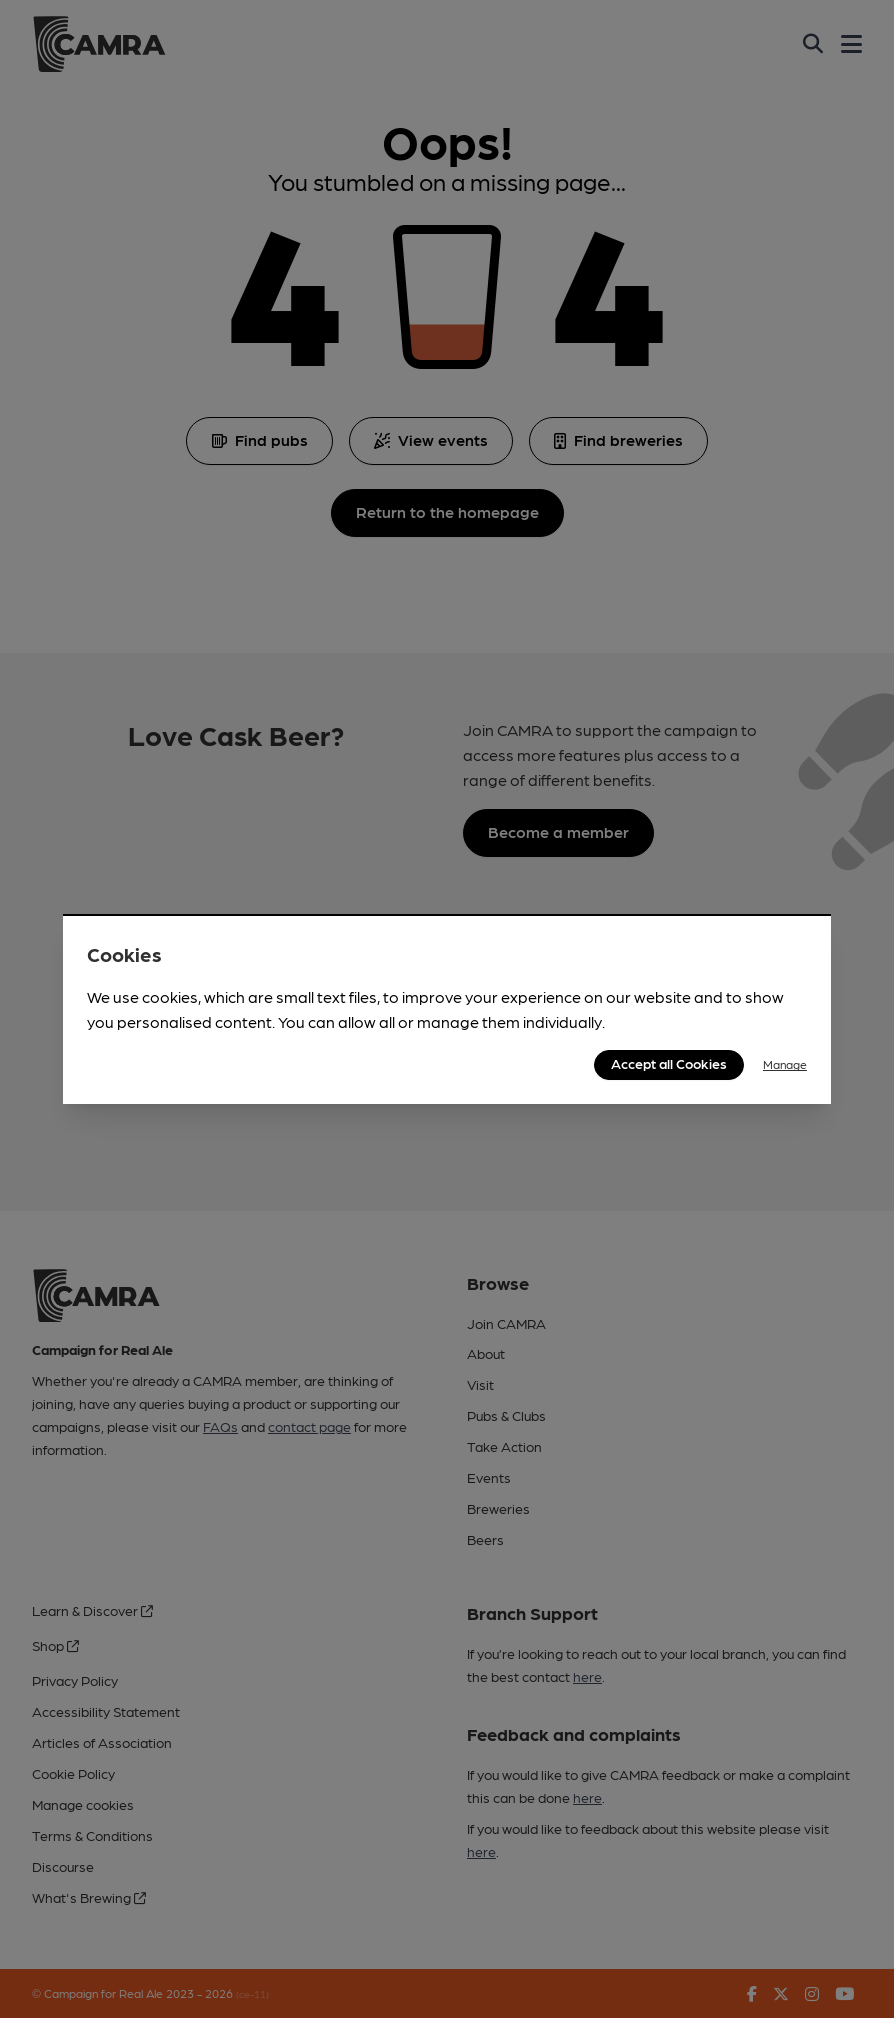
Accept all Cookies (669, 1063)
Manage (785, 1064)
